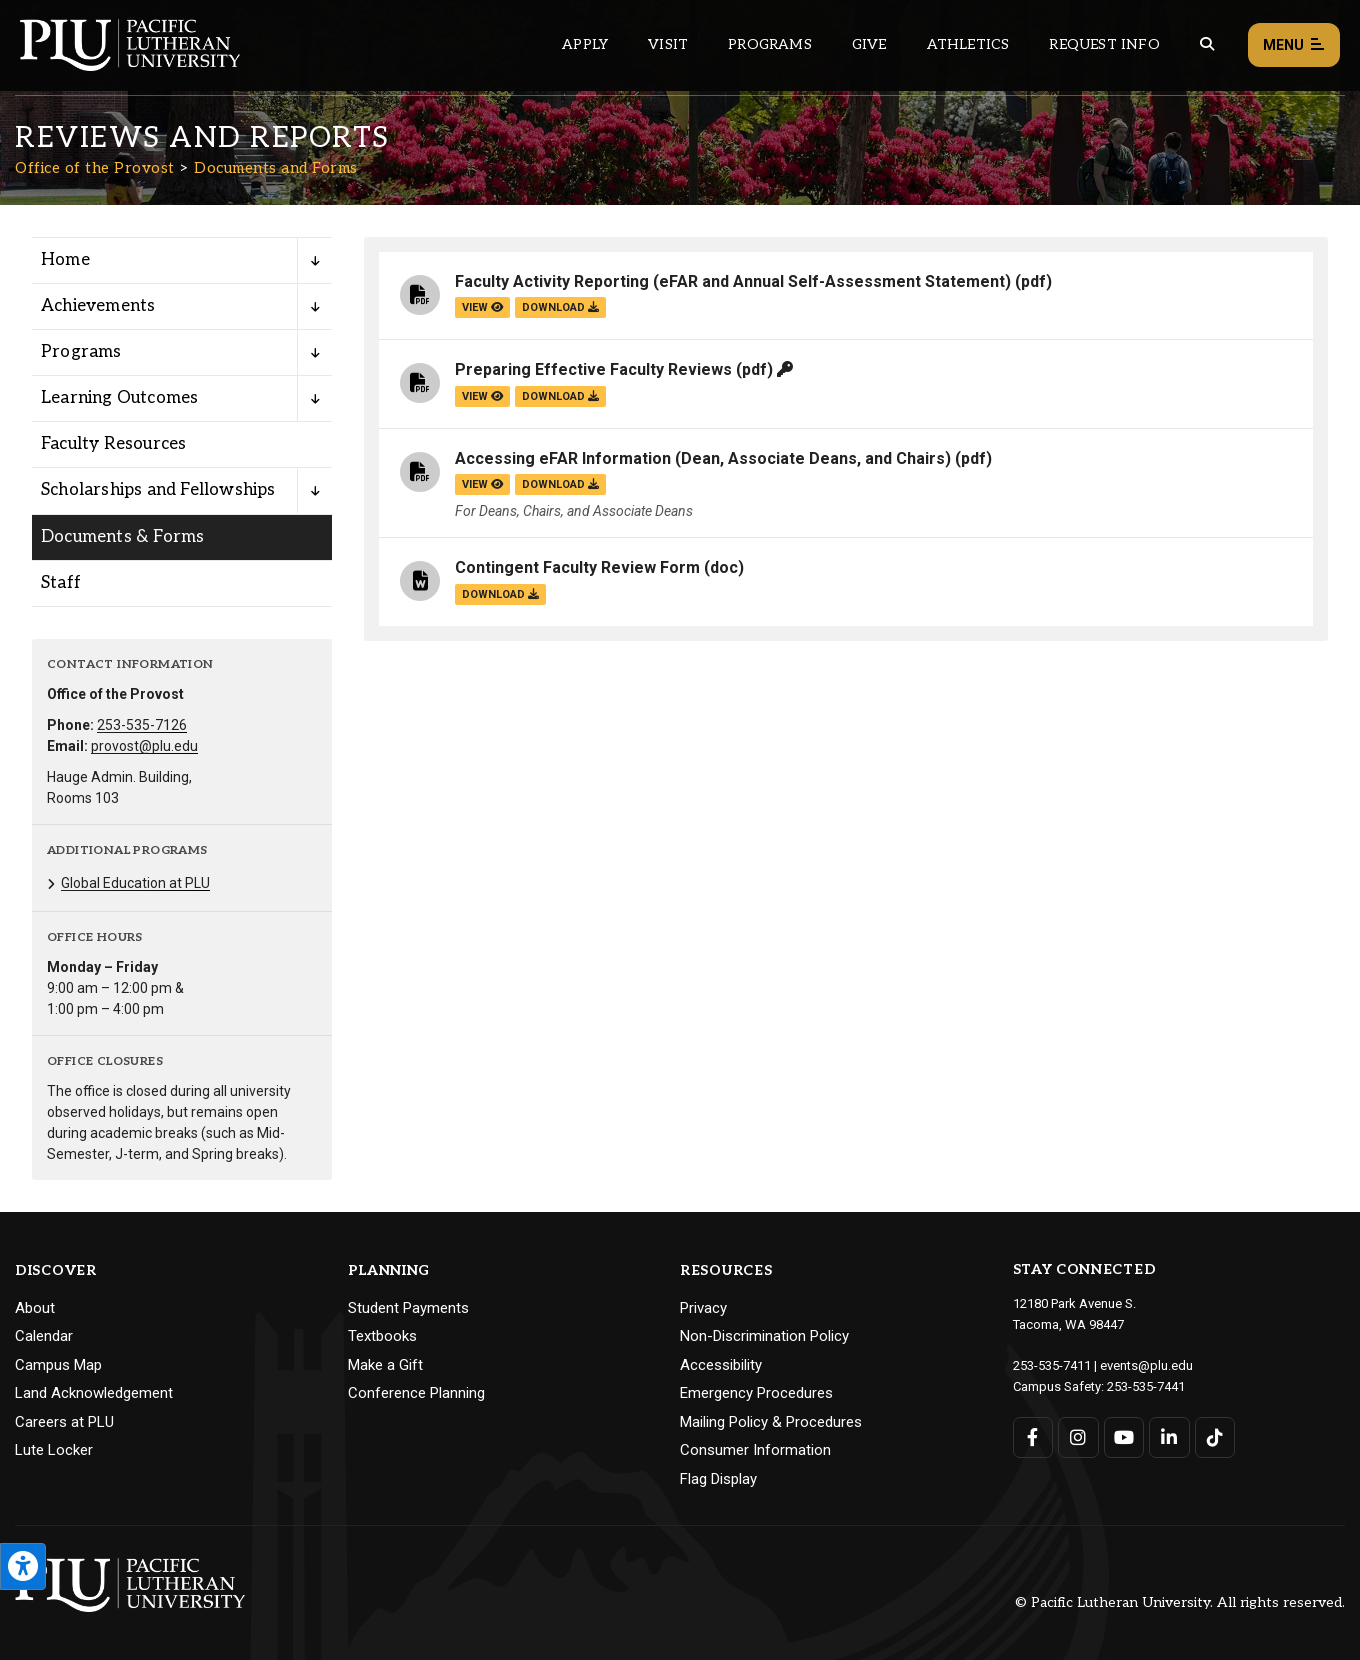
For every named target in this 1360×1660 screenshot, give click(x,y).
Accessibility (721, 1365)
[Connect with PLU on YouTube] (1124, 1437)
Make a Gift (385, 1365)
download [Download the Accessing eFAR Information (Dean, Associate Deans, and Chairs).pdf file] (560, 484)
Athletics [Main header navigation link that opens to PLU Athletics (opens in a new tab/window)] (968, 44)
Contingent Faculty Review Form (577, 567)
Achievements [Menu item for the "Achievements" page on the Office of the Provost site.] (98, 306)
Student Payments (408, 1308)
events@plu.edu (1146, 1365)
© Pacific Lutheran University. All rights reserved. (1180, 1602)
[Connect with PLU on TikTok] (1215, 1437)
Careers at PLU (64, 1422)
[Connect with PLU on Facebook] (1033, 1437)
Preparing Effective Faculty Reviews (593, 369)
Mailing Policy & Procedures (771, 1422)
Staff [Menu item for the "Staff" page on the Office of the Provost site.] (61, 583)
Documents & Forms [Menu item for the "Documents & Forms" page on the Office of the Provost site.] (122, 537)
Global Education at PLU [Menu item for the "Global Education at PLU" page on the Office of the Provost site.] (135, 883)
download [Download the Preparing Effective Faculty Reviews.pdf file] (560, 396)
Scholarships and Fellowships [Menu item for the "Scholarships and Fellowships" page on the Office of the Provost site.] (158, 490)
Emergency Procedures (756, 1393)
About (35, 1308)
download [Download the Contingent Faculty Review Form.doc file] (500, 594)
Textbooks (382, 1336)
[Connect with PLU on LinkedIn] (1169, 1437)
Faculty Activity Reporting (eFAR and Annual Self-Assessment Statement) (733, 281)
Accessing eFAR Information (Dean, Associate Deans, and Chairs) (703, 458)
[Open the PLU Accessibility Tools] (23, 1566)
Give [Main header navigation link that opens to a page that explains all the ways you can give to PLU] (869, 44)
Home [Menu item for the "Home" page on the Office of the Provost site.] (65, 260)
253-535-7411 (1052, 1365)
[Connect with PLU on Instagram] (1078, 1437)
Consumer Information (755, 1450)
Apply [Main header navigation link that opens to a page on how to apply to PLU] (585, 44)
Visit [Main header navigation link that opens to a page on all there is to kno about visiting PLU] (668, 44)
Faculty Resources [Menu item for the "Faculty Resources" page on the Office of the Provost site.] (113, 444)
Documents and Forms (276, 168)
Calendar (44, 1336)
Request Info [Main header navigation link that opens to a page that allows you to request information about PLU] (1104, 44)
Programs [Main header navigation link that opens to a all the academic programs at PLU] (770, 44)
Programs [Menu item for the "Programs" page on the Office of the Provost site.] (81, 352)
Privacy (703, 1308)
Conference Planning (416, 1393)
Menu (1294, 45)
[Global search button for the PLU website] (1207, 44)
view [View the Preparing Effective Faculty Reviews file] (482, 396)
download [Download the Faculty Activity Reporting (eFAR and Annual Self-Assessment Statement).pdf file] (560, 307)
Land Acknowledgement (94, 1393)
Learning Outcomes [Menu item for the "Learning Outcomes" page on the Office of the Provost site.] (119, 398)
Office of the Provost (95, 168)
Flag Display (718, 1479)
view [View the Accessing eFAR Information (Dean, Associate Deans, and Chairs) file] (482, 484)
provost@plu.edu (144, 746)
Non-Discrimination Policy (764, 1336)
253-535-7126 (142, 725)
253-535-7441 (1146, 1386)
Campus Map (58, 1365)
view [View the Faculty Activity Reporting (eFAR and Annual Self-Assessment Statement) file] (482, 307)
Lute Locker (54, 1450)
